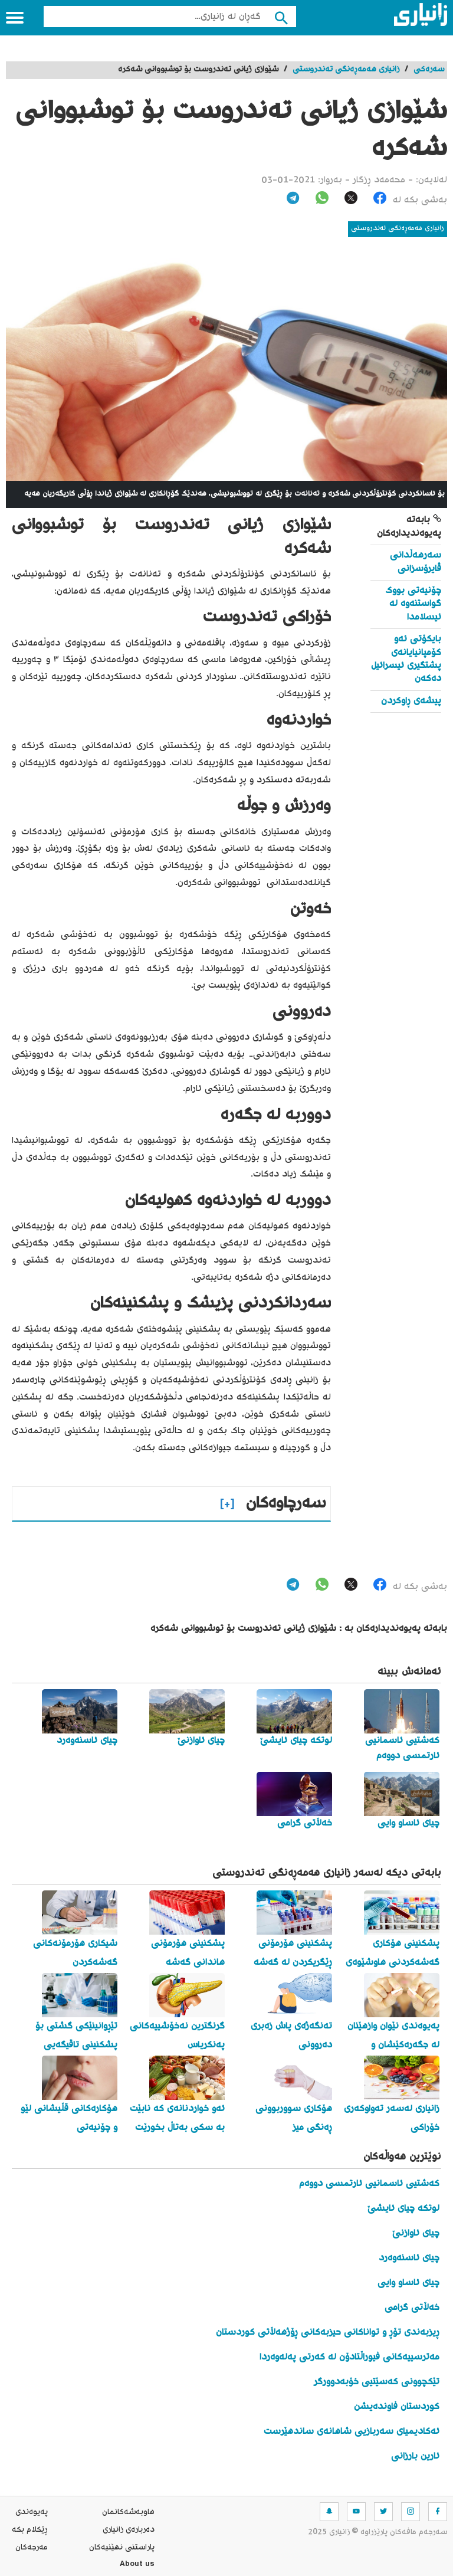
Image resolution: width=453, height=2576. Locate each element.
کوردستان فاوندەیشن (396, 2407)
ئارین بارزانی (415, 2456)
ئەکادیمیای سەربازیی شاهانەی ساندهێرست (351, 2432)
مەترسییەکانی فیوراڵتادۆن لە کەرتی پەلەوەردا (349, 2357)
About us (137, 2565)
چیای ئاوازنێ (415, 2233)
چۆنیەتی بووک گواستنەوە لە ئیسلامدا (413, 604)
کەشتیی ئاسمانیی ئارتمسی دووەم (369, 2184)
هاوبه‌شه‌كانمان (128, 2512)
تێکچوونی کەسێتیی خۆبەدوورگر (376, 2382)
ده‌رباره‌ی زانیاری (129, 2530)
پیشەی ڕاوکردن (411, 701)
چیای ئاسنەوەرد (409, 2258)
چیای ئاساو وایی (408, 2283)
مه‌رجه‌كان (31, 2548)
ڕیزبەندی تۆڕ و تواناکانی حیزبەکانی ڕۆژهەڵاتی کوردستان (327, 2332)
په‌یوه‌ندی (31, 2512)
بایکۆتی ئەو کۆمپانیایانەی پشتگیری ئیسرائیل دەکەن (406, 659)
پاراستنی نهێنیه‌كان (122, 2548)
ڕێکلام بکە (30, 2530)
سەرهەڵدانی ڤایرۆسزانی (415, 562)
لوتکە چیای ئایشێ (403, 2209)
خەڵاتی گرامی (412, 2308)
